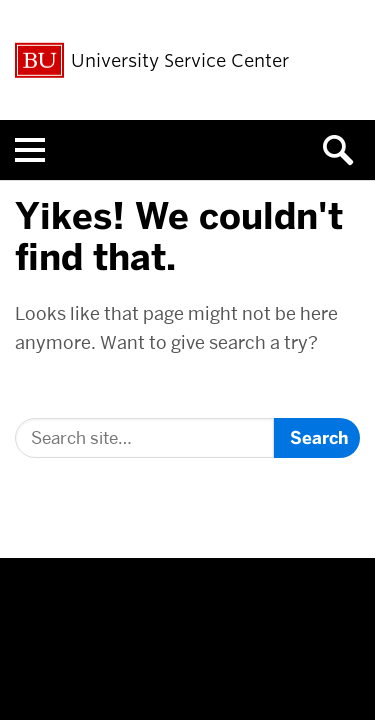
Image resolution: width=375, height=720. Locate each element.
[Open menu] (30, 150)
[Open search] (345, 150)
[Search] (144, 438)
